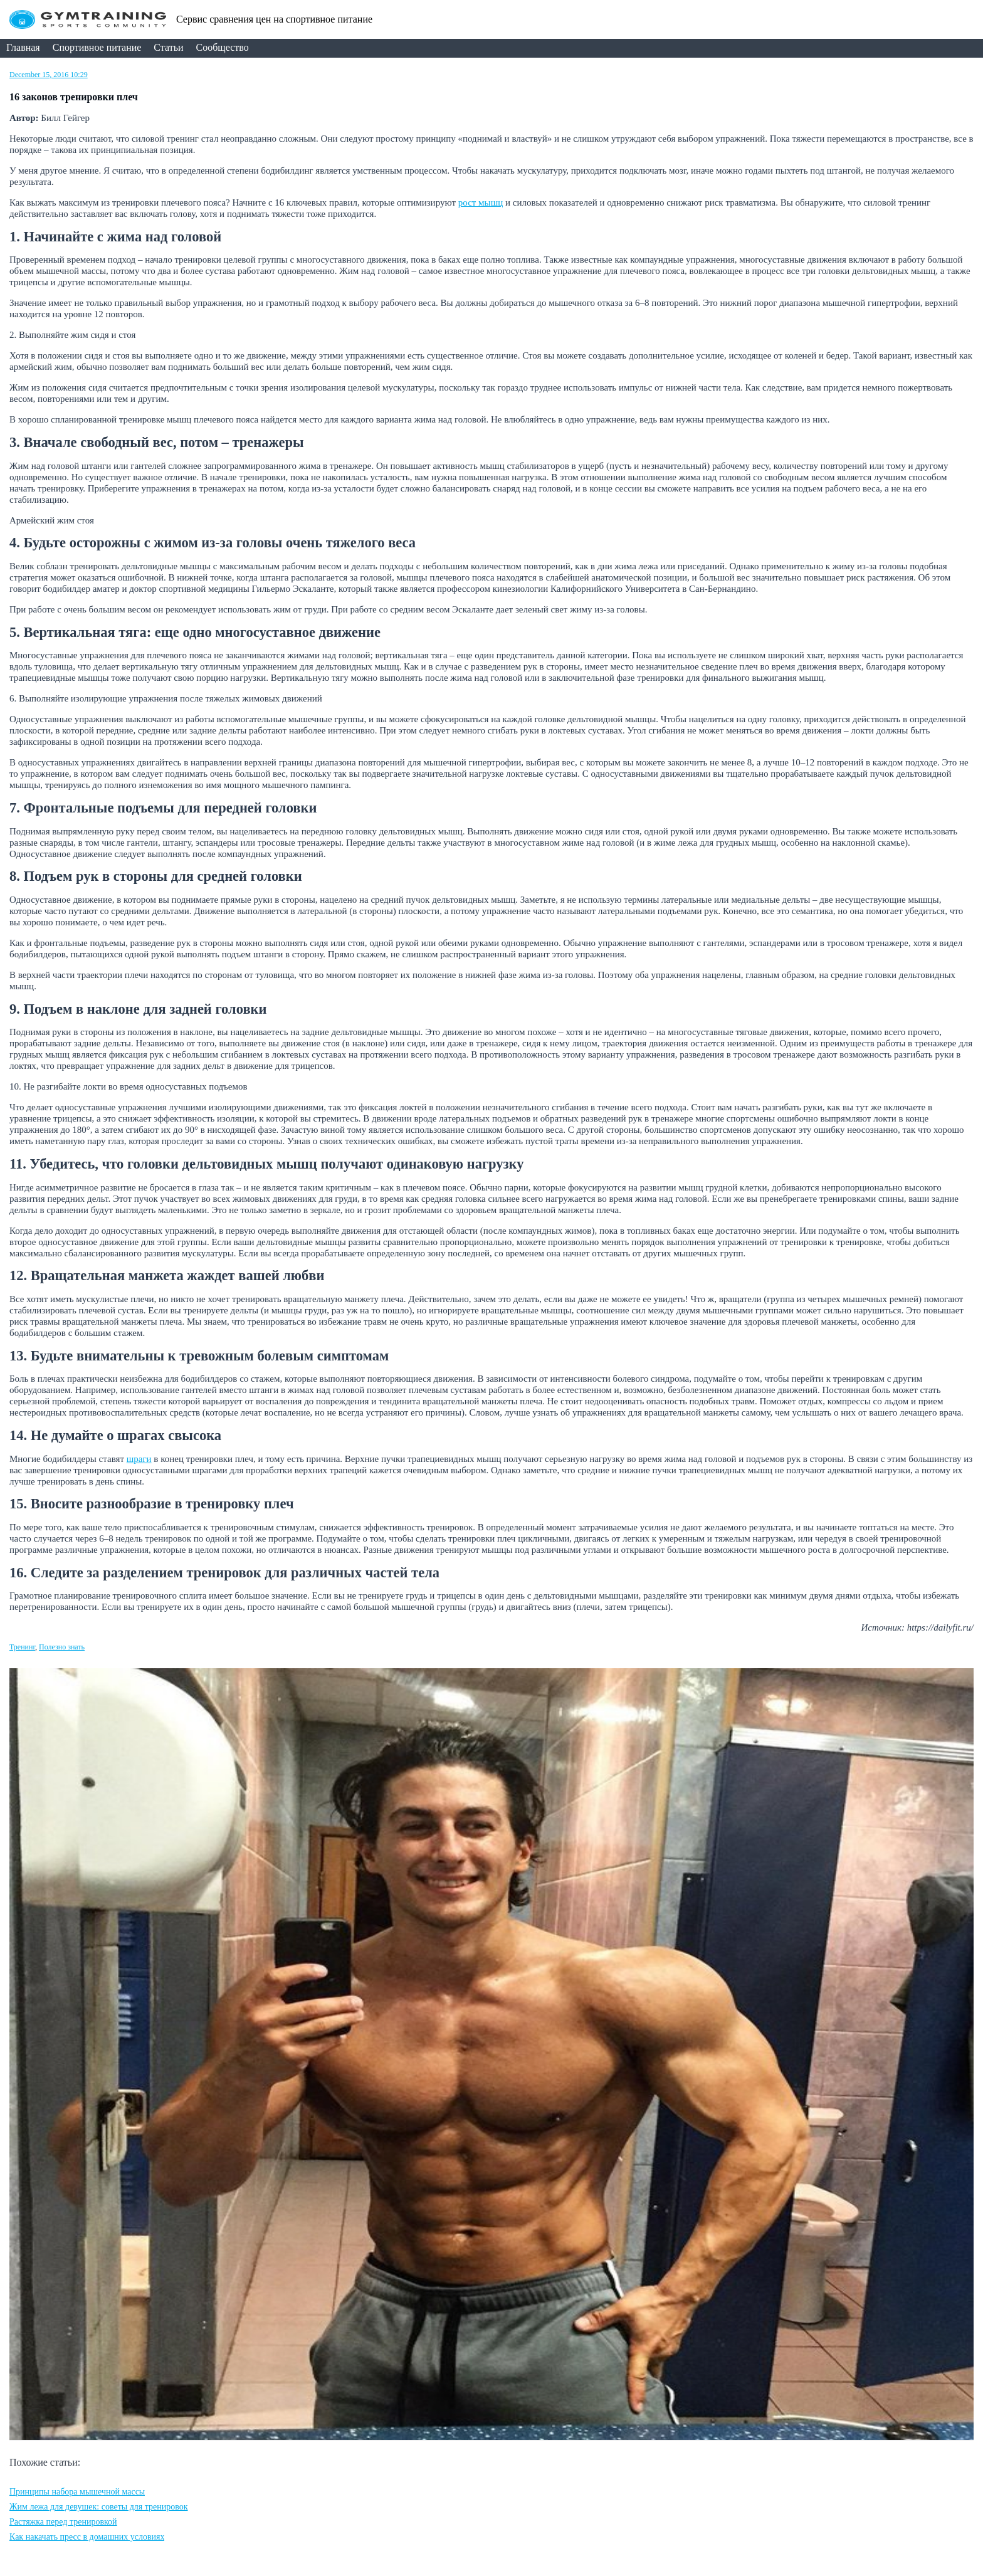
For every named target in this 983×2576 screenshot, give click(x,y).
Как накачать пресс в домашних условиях (86, 2537)
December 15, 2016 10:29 (48, 74)
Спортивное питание (97, 47)
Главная (23, 47)
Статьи (168, 47)
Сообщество (222, 47)
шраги (139, 1459)
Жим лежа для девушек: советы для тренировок (98, 2506)
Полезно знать (62, 1647)
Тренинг (22, 1647)
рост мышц (480, 202)
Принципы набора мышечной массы (77, 2491)
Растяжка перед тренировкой (63, 2521)
